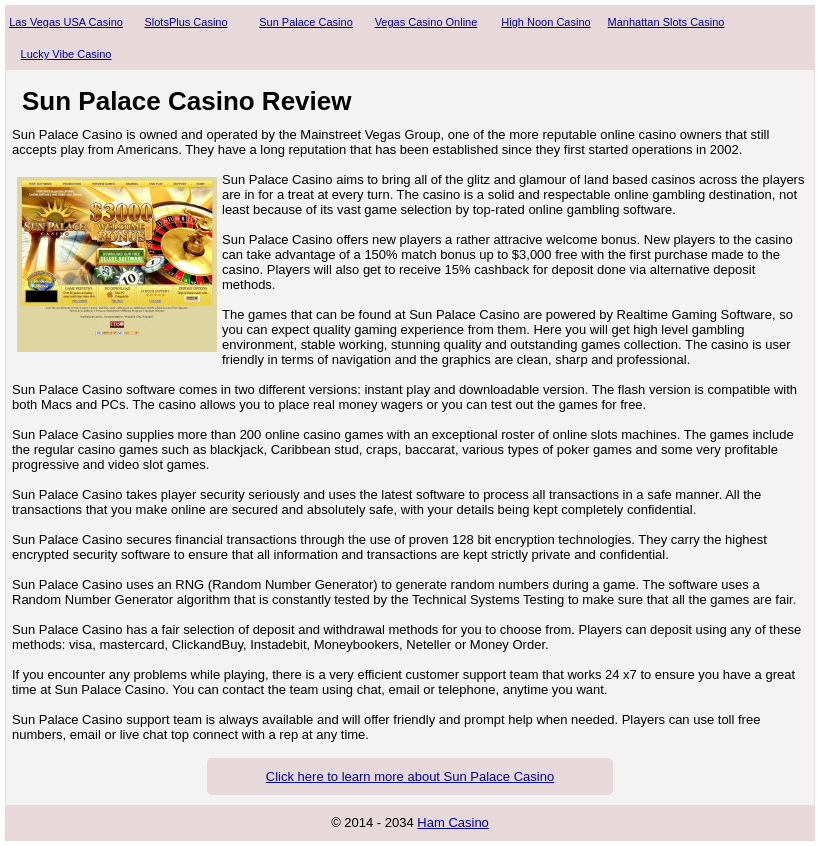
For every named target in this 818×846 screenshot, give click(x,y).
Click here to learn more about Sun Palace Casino (410, 776)
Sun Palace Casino (306, 22)
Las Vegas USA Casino (66, 22)
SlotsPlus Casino (185, 22)
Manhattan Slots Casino (666, 22)
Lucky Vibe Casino (66, 54)
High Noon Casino (545, 22)
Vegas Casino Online (426, 22)
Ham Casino (453, 822)
